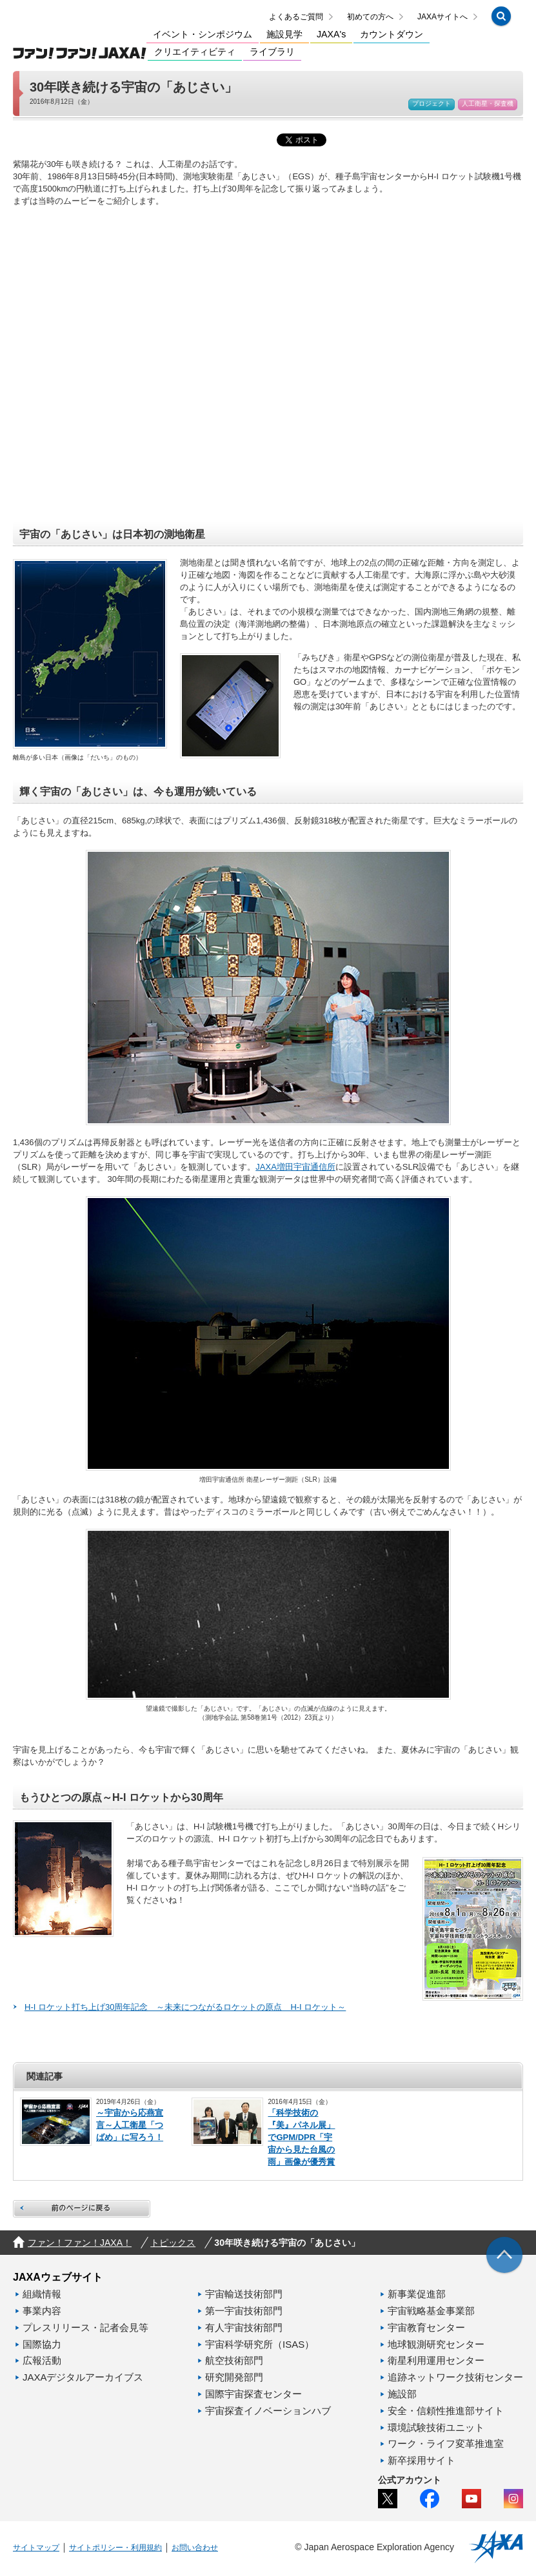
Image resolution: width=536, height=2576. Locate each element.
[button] (501, 18)
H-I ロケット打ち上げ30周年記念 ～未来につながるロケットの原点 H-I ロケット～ (185, 2011)
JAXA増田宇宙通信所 (295, 1170)
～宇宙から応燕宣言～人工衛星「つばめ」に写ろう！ (129, 2129)
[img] (504, 2259)
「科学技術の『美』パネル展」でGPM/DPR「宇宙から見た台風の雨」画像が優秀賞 (301, 2141)
